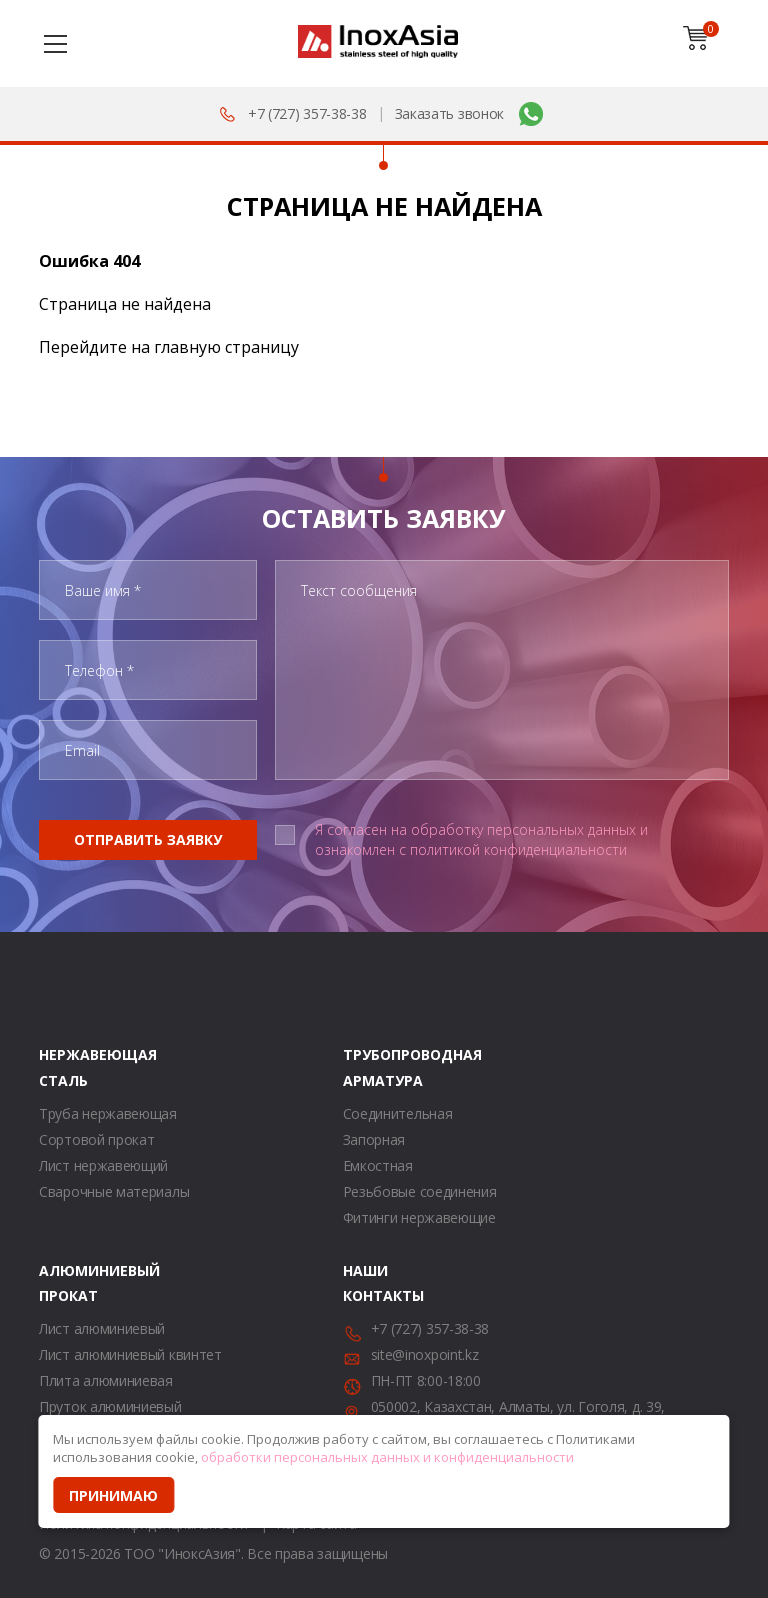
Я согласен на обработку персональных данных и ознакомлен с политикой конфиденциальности (481, 839)
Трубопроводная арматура (368, 1067)
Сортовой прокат (97, 1139)
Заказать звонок (450, 113)
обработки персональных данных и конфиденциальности (387, 1457)
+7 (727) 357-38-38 (307, 113)
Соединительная (398, 1113)
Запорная (374, 1139)
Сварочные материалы (114, 1191)
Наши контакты (368, 1283)
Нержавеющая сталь (64, 1067)
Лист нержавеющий (103, 1165)
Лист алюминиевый (102, 1328)
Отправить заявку (148, 839)
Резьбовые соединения (420, 1191)
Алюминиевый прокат (64, 1283)
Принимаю (113, 1495)
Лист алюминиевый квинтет (130, 1354)
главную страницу (226, 347)
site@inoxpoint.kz (425, 1354)
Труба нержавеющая (108, 1113)
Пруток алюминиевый (110, 1406)
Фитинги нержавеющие (419, 1217)
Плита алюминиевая (106, 1380)
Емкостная (378, 1165)
